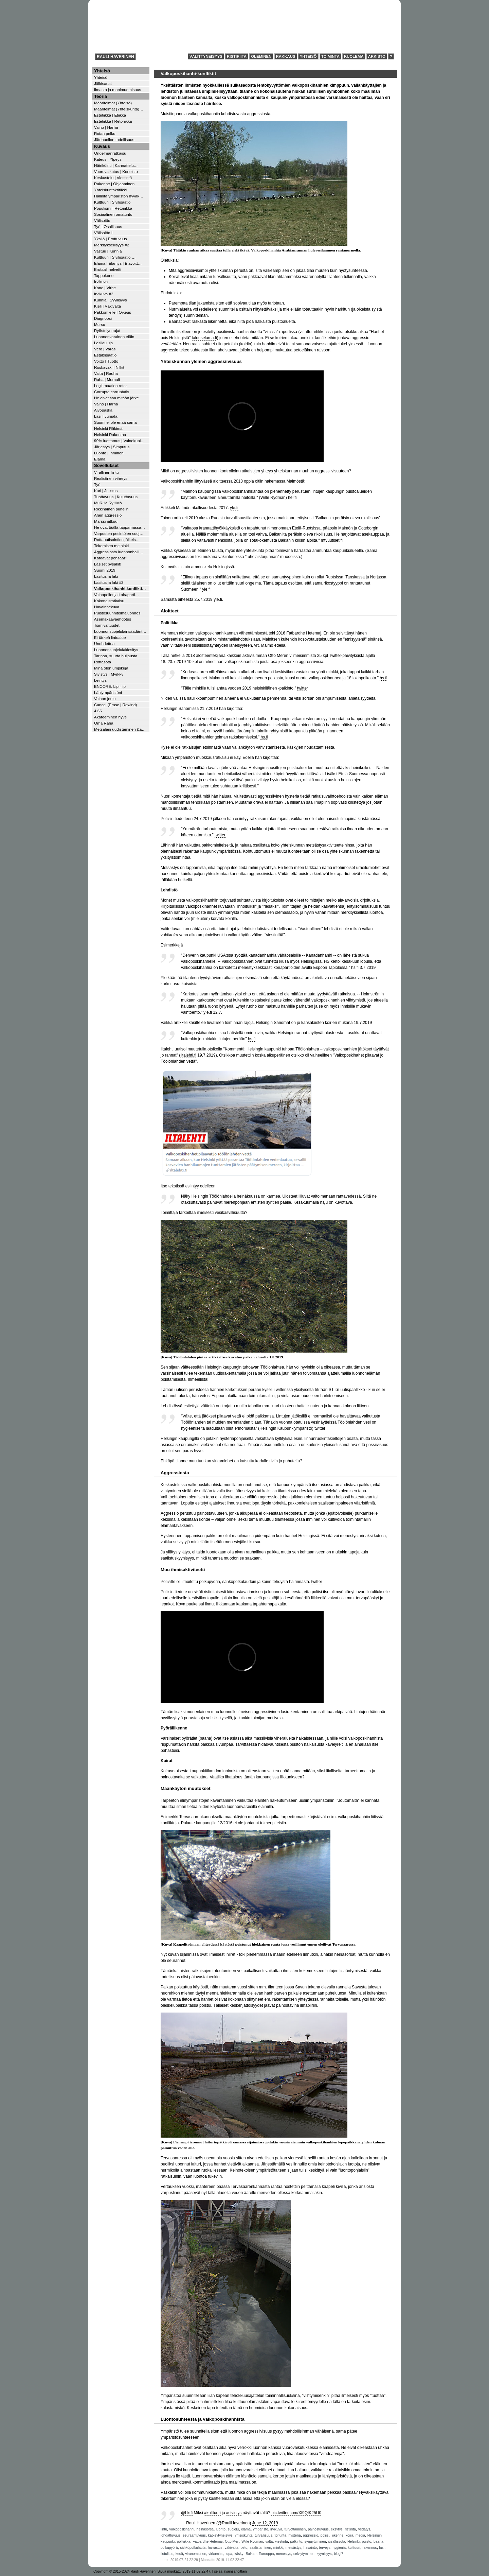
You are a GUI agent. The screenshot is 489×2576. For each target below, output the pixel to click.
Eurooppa (266, 2554)
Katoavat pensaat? (110, 558)
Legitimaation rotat (110, 385)
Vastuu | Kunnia (108, 251)
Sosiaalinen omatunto (113, 214)
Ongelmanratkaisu (110, 153)
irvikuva (276, 2529)
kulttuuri (354, 2547)
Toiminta (330, 56)
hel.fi (292, 497)
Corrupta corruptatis (111, 391)
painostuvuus (318, 2529)
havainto (310, 2547)
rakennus (369, 2547)
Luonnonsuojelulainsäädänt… (120, 631)
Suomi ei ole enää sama (115, 422)
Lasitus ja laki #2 (108, 582)
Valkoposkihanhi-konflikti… (120, 588)
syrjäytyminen (315, 2541)
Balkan (251, 2554)
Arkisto (376, 56)
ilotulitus (167, 2554)
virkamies (216, 2554)
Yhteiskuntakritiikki (110, 190)
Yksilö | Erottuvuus (110, 239)
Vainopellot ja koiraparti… (116, 594)
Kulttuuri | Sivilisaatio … (115, 257)
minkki (278, 2547)
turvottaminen (295, 2529)
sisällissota (336, 2541)
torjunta (280, 2535)
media (360, 2535)
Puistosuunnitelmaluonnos (117, 613)
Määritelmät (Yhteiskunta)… (118, 109)
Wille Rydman (252, 2541)
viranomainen (195, 2554)
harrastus (215, 2547)
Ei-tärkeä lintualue (110, 637)
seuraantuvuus (194, 2535)
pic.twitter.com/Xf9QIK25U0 (296, 2512)
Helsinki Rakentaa (110, 434)
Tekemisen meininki (111, 545)
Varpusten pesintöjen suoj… (118, 533)
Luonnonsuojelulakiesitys (116, 649)
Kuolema (354, 56)
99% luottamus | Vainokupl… (119, 440)
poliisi (325, 2535)
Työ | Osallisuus (108, 226)
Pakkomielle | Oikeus (112, 312)
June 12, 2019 (265, 2523)
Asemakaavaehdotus (112, 619)
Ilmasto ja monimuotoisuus (117, 89)
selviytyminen (303, 2554)
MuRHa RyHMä (108, 503)
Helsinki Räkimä (108, 428)
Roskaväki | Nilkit (109, 367)
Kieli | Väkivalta (107, 306)
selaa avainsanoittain (230, 2571)
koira (349, 2535)
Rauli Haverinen (115, 56)
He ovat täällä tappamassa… (119, 527)
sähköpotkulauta (192, 2547)
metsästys (293, 2547)
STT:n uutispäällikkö (347, 1389)
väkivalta (231, 2547)
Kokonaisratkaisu (109, 600)
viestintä (281, 2541)
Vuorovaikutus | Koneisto (116, 171)
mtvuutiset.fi (332, 540)
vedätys (364, 2529)
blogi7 (338, 2554)
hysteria (295, 2535)
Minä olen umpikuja (111, 668)
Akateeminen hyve (110, 717)
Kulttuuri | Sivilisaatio (112, 202)
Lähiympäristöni (108, 692)
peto (243, 2547)
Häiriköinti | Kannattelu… (116, 165)
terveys (324, 2547)
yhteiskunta (243, 2535)
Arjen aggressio (108, 515)
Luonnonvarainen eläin (114, 336)
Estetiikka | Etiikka (110, 115)
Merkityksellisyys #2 (111, 245)
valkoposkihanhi (181, 2529)
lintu (164, 2529)
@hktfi (187, 2512)
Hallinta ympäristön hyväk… (118, 196)
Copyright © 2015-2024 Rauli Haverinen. (125, 2571)
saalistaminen (260, 2547)
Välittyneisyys (205, 56)
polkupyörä (169, 2547)
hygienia (338, 2547)
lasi (381, 2547)
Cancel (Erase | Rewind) (115, 704)
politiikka (184, 2541)
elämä (246, 2529)
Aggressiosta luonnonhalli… (118, 552)
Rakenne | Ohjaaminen (114, 183)
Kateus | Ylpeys (108, 159)
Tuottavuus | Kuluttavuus (116, 496)
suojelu (233, 2529)
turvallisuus (263, 2535)
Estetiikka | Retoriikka (113, 121)
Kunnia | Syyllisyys (110, 300)
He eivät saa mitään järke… (118, 398)
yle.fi (234, 507)
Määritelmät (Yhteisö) (113, 103)
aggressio (310, 2535)
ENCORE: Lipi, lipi (110, 686)
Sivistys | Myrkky (108, 674)
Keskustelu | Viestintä (113, 177)
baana (378, 2541)
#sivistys (233, 2512)
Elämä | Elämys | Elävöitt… (118, 263)
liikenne (337, 2535)
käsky (238, 2554)
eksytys (336, 2529)
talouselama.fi (204, 337)
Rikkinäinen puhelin (111, 509)
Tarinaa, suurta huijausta (115, 656)
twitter (302, 688)
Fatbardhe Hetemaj (207, 2541)
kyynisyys (323, 2554)
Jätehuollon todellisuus (114, 139)
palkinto (296, 2541)
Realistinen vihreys (110, 478)
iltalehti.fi (188, 1055)
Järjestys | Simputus (111, 447)
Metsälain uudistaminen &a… (120, 729)
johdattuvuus (170, 2535)
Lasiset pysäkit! (107, 564)
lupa (228, 2554)
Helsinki (353, 2541)
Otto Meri (232, 2541)
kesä (179, 2554)
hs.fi (383, 678)
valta (269, 2541)
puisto (367, 2541)
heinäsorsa (205, 2529)
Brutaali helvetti (107, 269)
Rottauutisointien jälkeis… (117, 539)
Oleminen (261, 56)
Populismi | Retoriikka (113, 208)
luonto (220, 2529)
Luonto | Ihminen (109, 453)
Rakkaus (285, 56)
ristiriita (350, 2529)
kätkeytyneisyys (220, 2535)
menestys (283, 2554)
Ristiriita (237, 56)
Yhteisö (308, 56)
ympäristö (260, 2529)
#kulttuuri (212, 2512)
